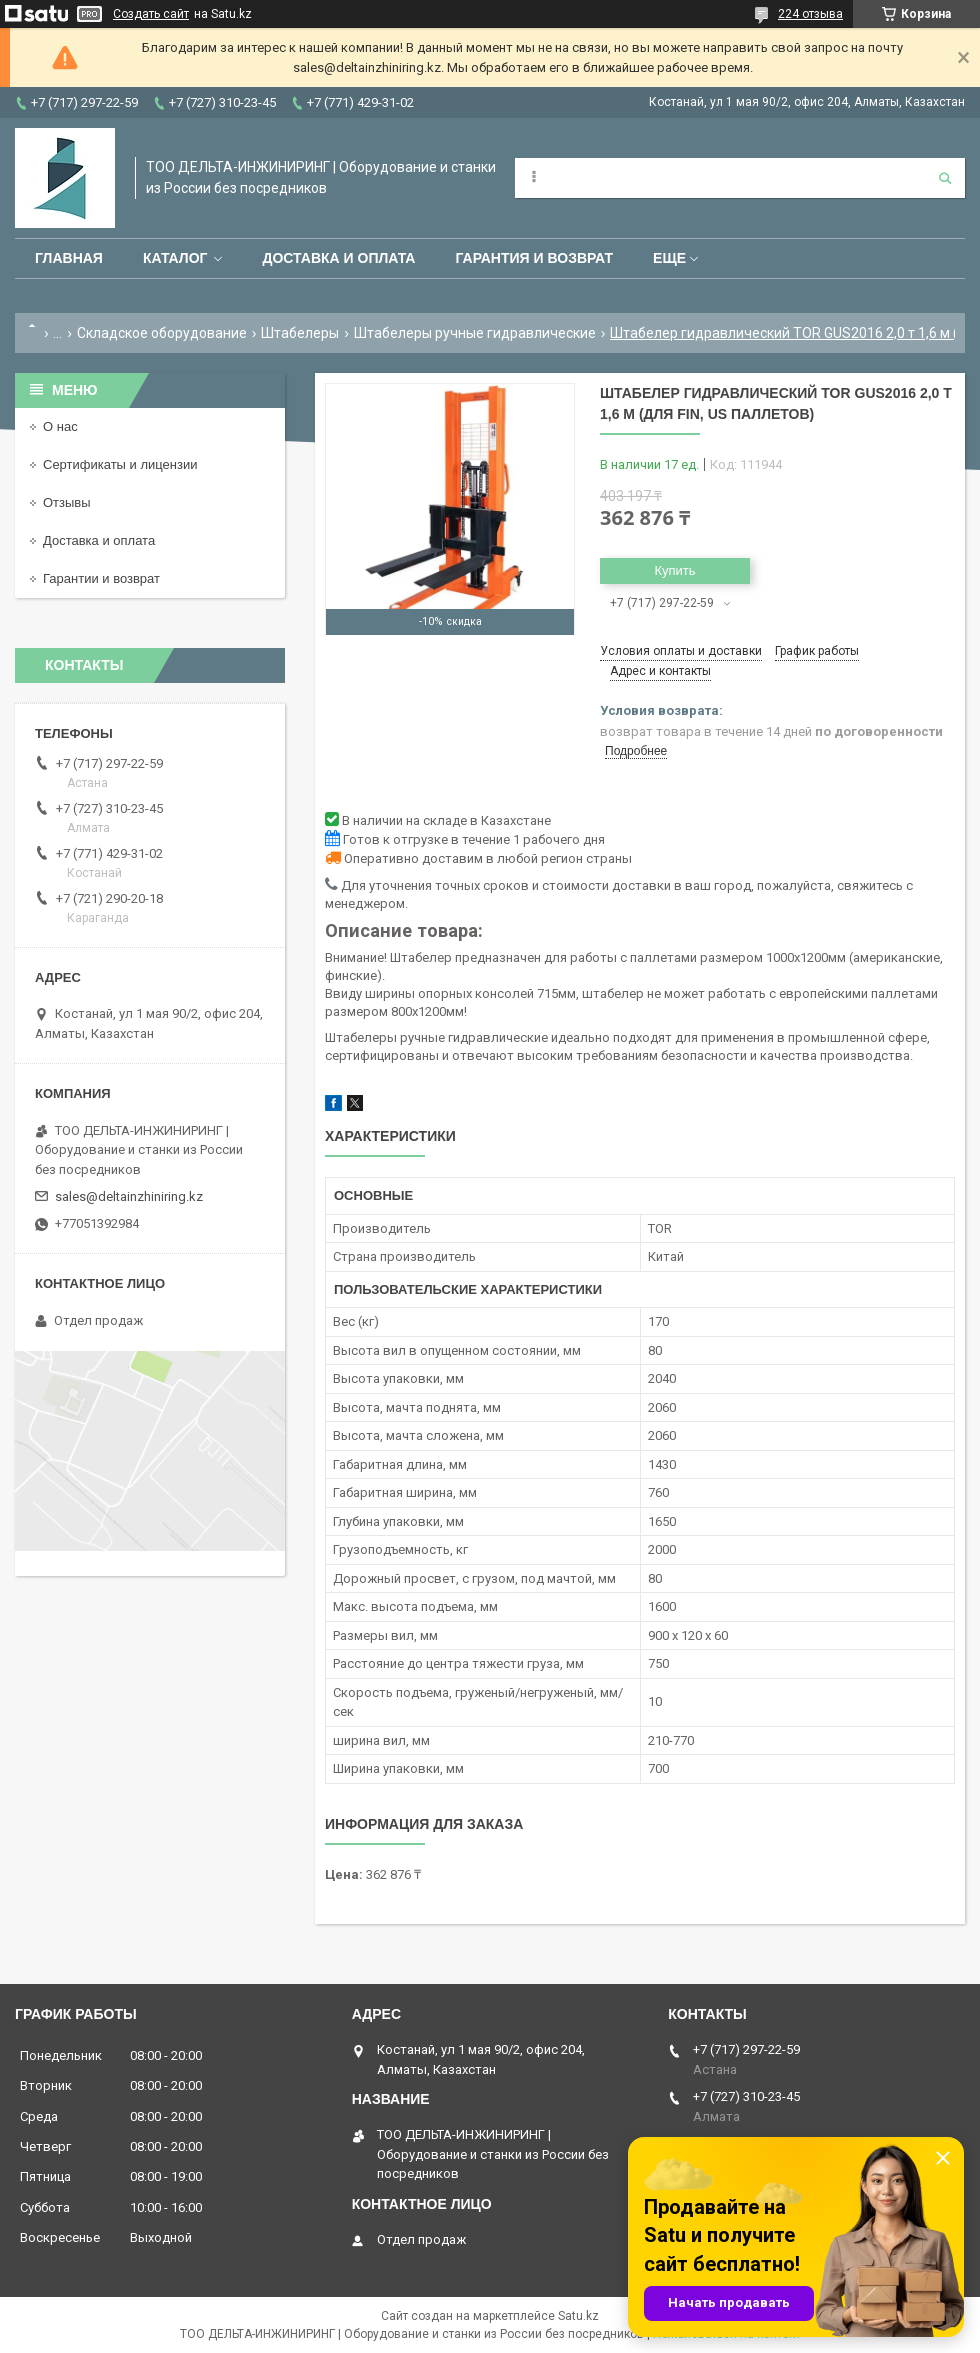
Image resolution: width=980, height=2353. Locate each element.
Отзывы (67, 502)
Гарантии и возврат (101, 578)
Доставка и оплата (338, 258)
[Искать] (945, 178)
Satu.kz (578, 2316)
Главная (69, 258)
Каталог (175, 258)
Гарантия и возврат (534, 258)
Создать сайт (151, 14)
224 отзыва (810, 14)
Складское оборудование (162, 333)
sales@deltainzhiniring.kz (129, 1196)
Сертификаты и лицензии (120, 464)
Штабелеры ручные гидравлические (475, 333)
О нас (60, 426)
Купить (674, 570)
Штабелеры (300, 333)
